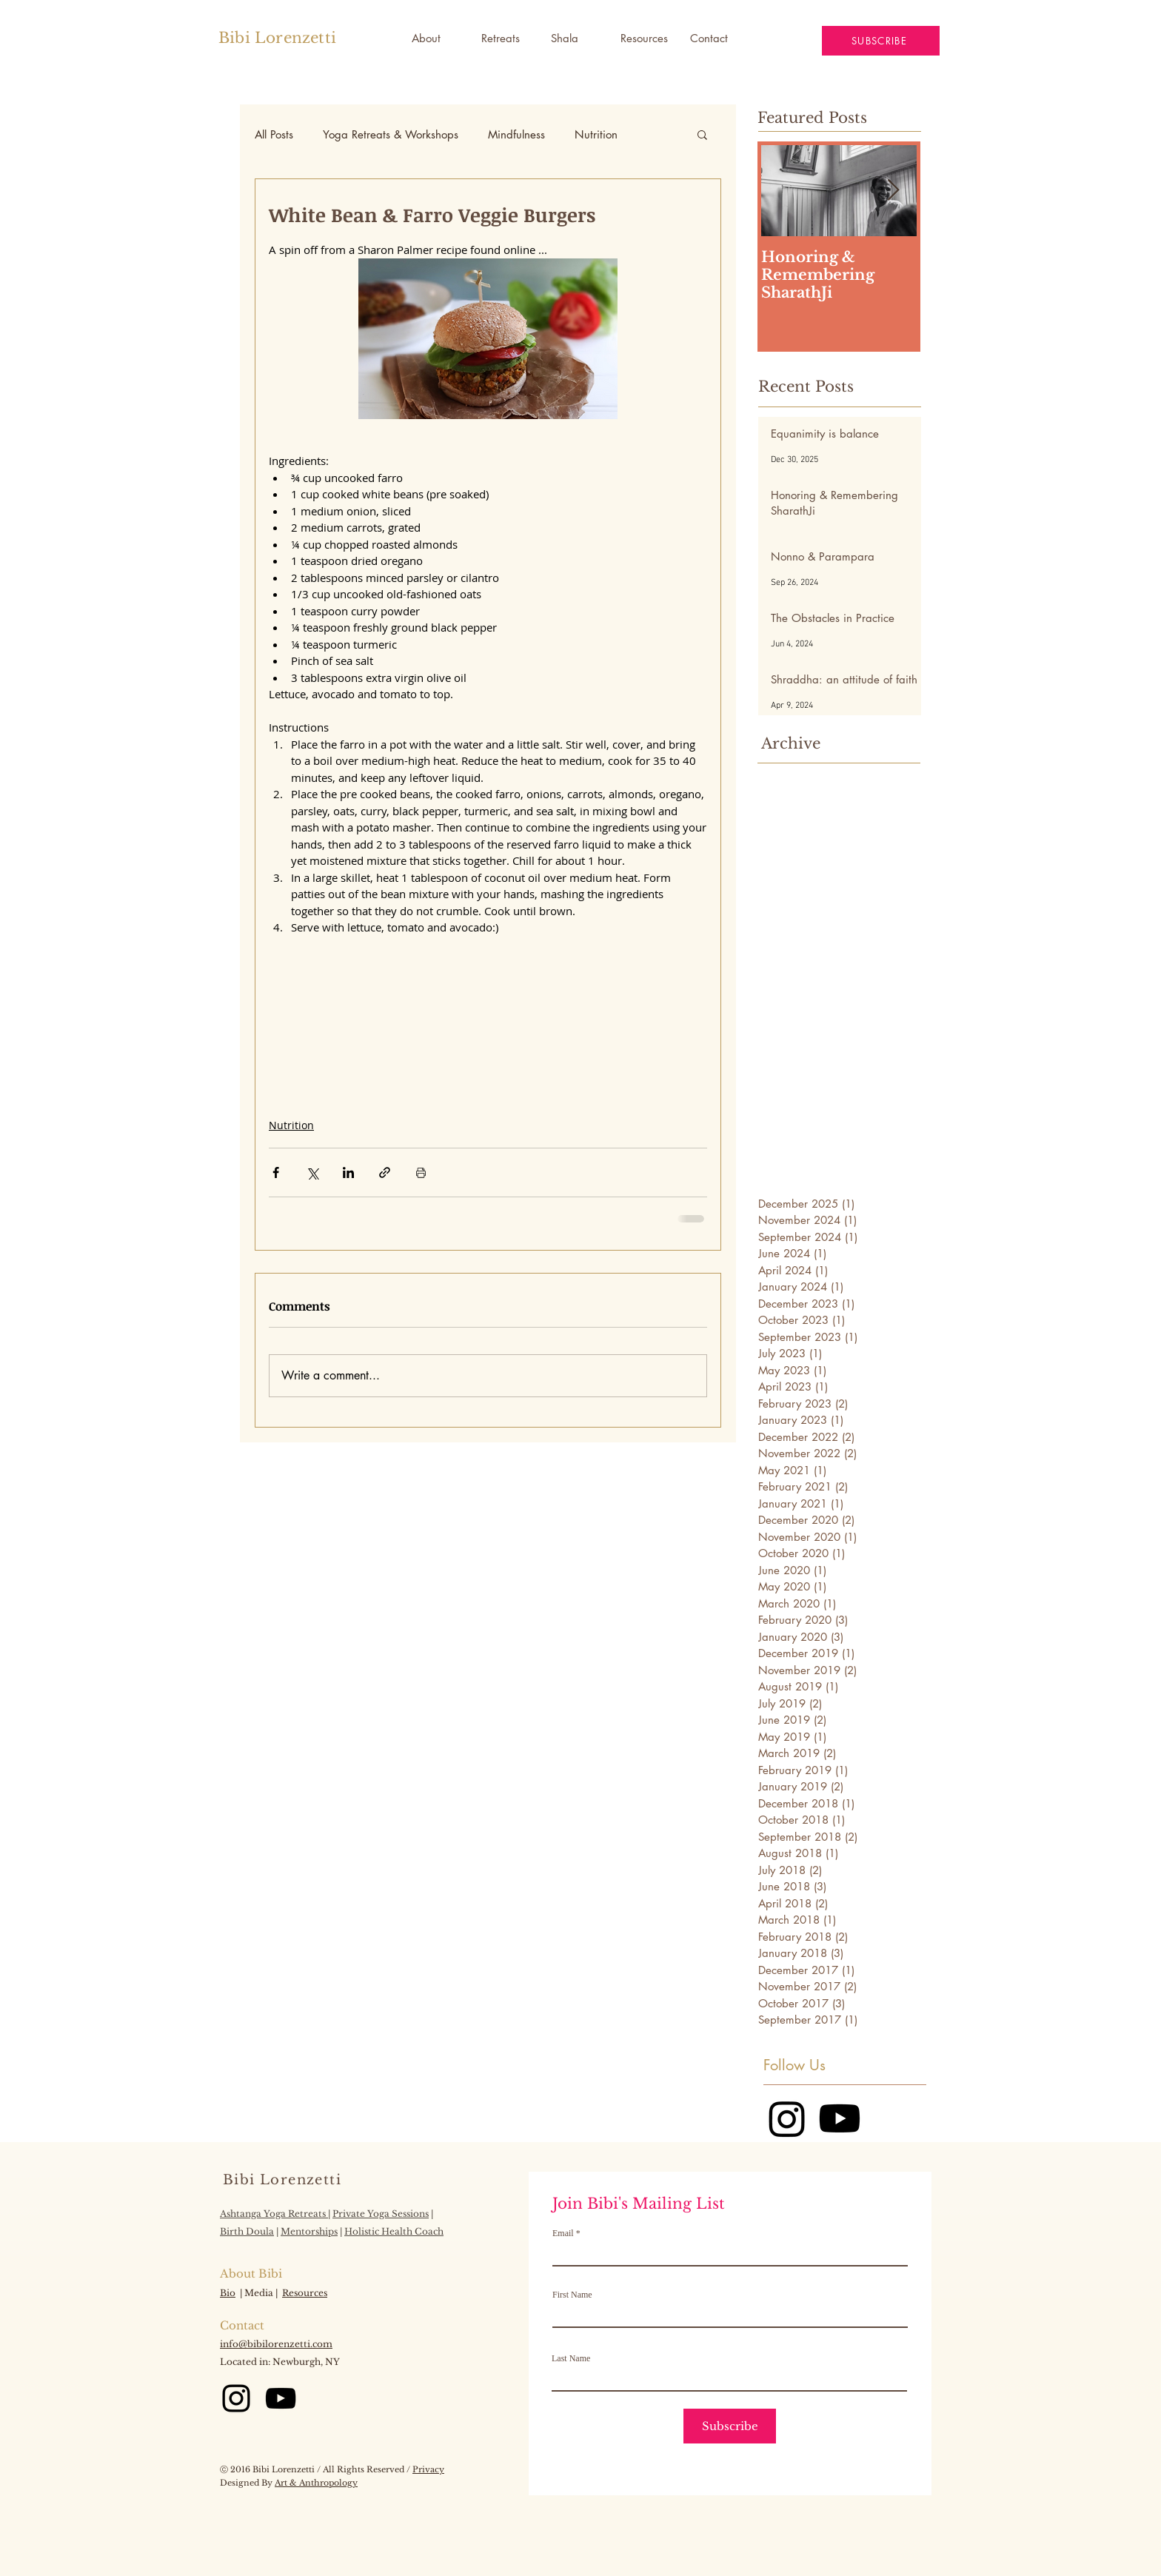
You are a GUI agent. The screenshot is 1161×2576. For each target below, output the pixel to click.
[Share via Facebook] (276, 1172)
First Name (572, 2294)
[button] (574, 38)
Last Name (571, 2358)
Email (563, 2233)
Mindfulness (516, 134)
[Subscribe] (729, 2426)
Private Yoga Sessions (380, 2213)
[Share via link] (385, 1172)
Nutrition (596, 134)
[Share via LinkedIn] (348, 1172)
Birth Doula (247, 2231)
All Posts (274, 134)
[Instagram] (787, 2118)
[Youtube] (839, 2118)
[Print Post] (421, 1172)
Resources (304, 2292)
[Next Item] (893, 190)
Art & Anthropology (316, 2483)
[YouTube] (280, 2398)
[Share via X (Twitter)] (312, 1172)
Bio (227, 2292)
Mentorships (309, 2231)
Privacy (428, 2469)
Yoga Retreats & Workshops (390, 134)
